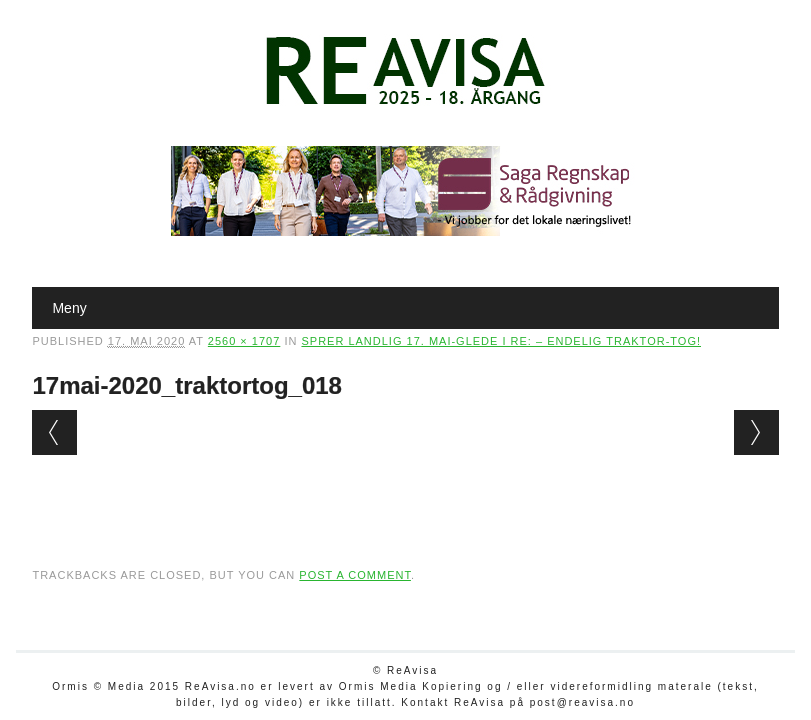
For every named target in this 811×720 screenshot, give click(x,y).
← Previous (54, 432)
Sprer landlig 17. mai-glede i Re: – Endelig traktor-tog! (501, 341)
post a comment (355, 575)
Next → (756, 432)
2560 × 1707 (244, 341)
